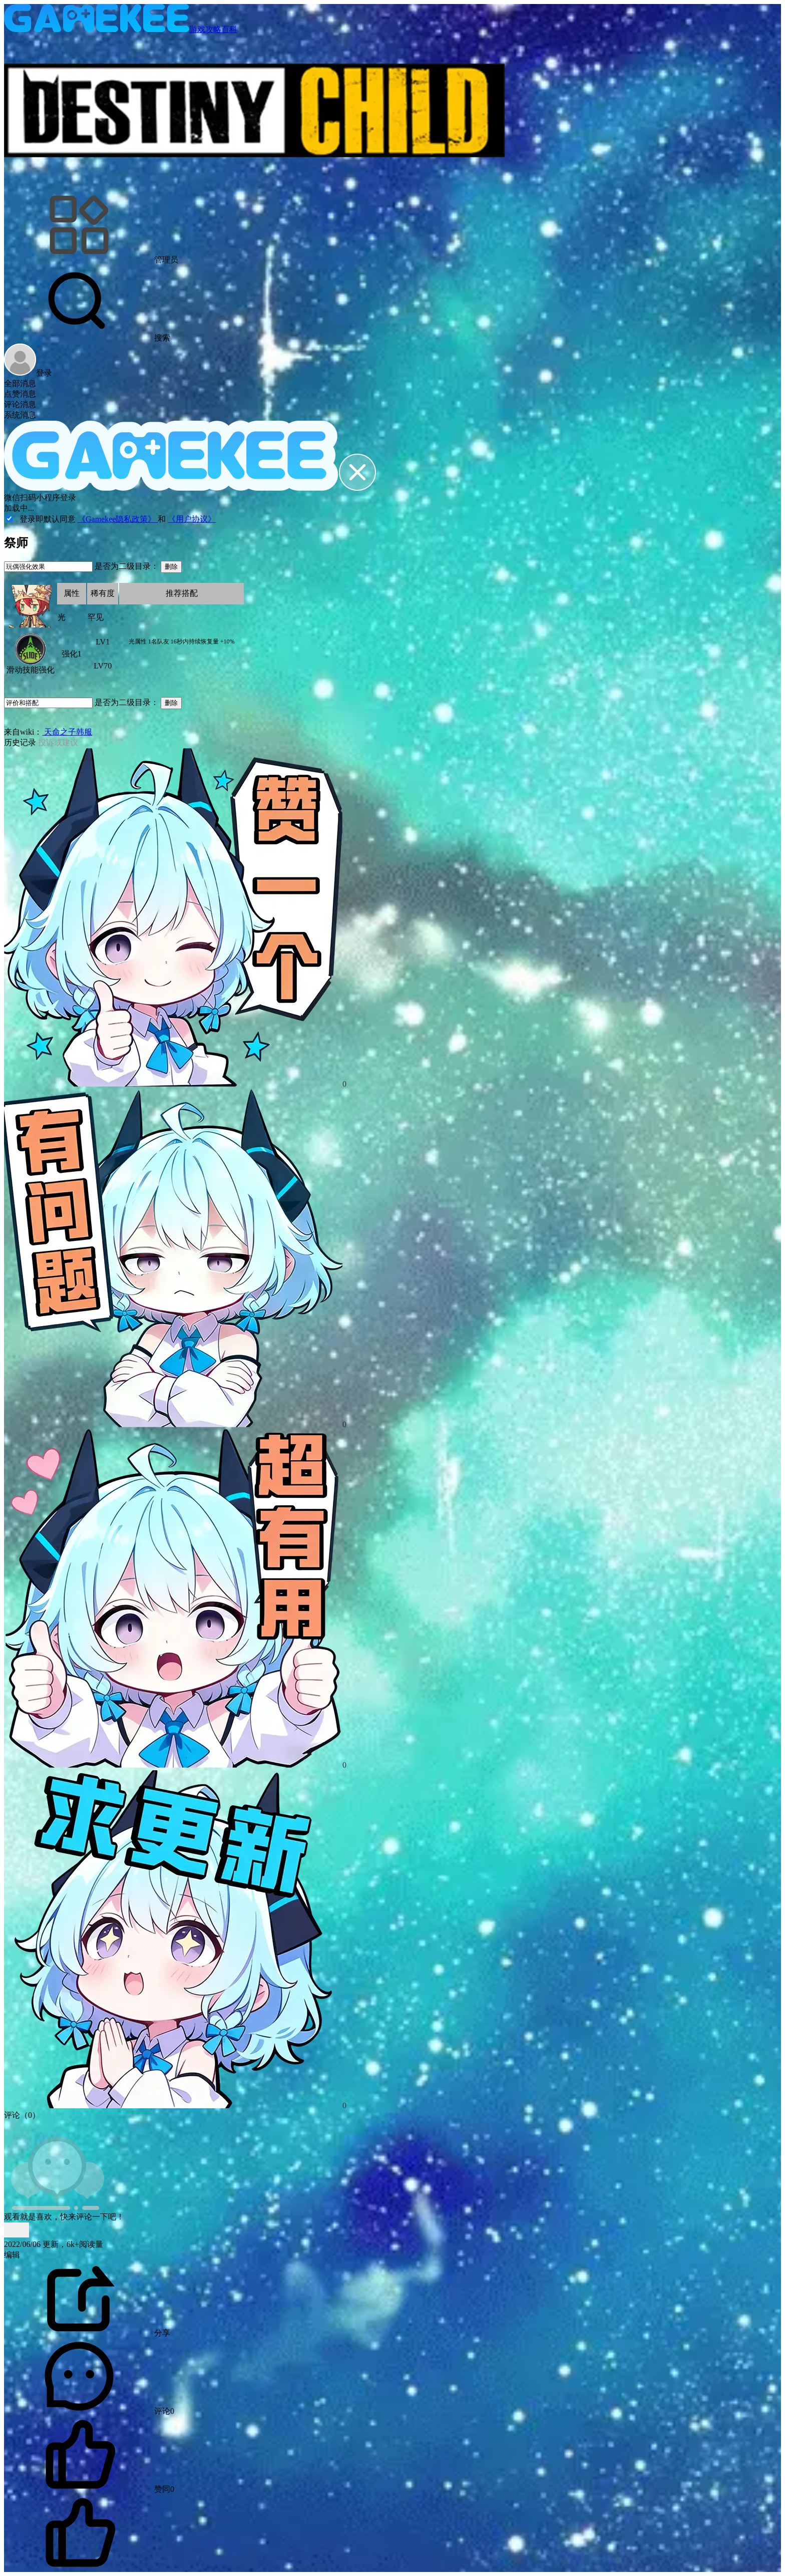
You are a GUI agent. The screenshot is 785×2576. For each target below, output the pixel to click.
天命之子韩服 (67, 732)
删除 (171, 566)
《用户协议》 (192, 519)
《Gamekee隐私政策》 (118, 519)
